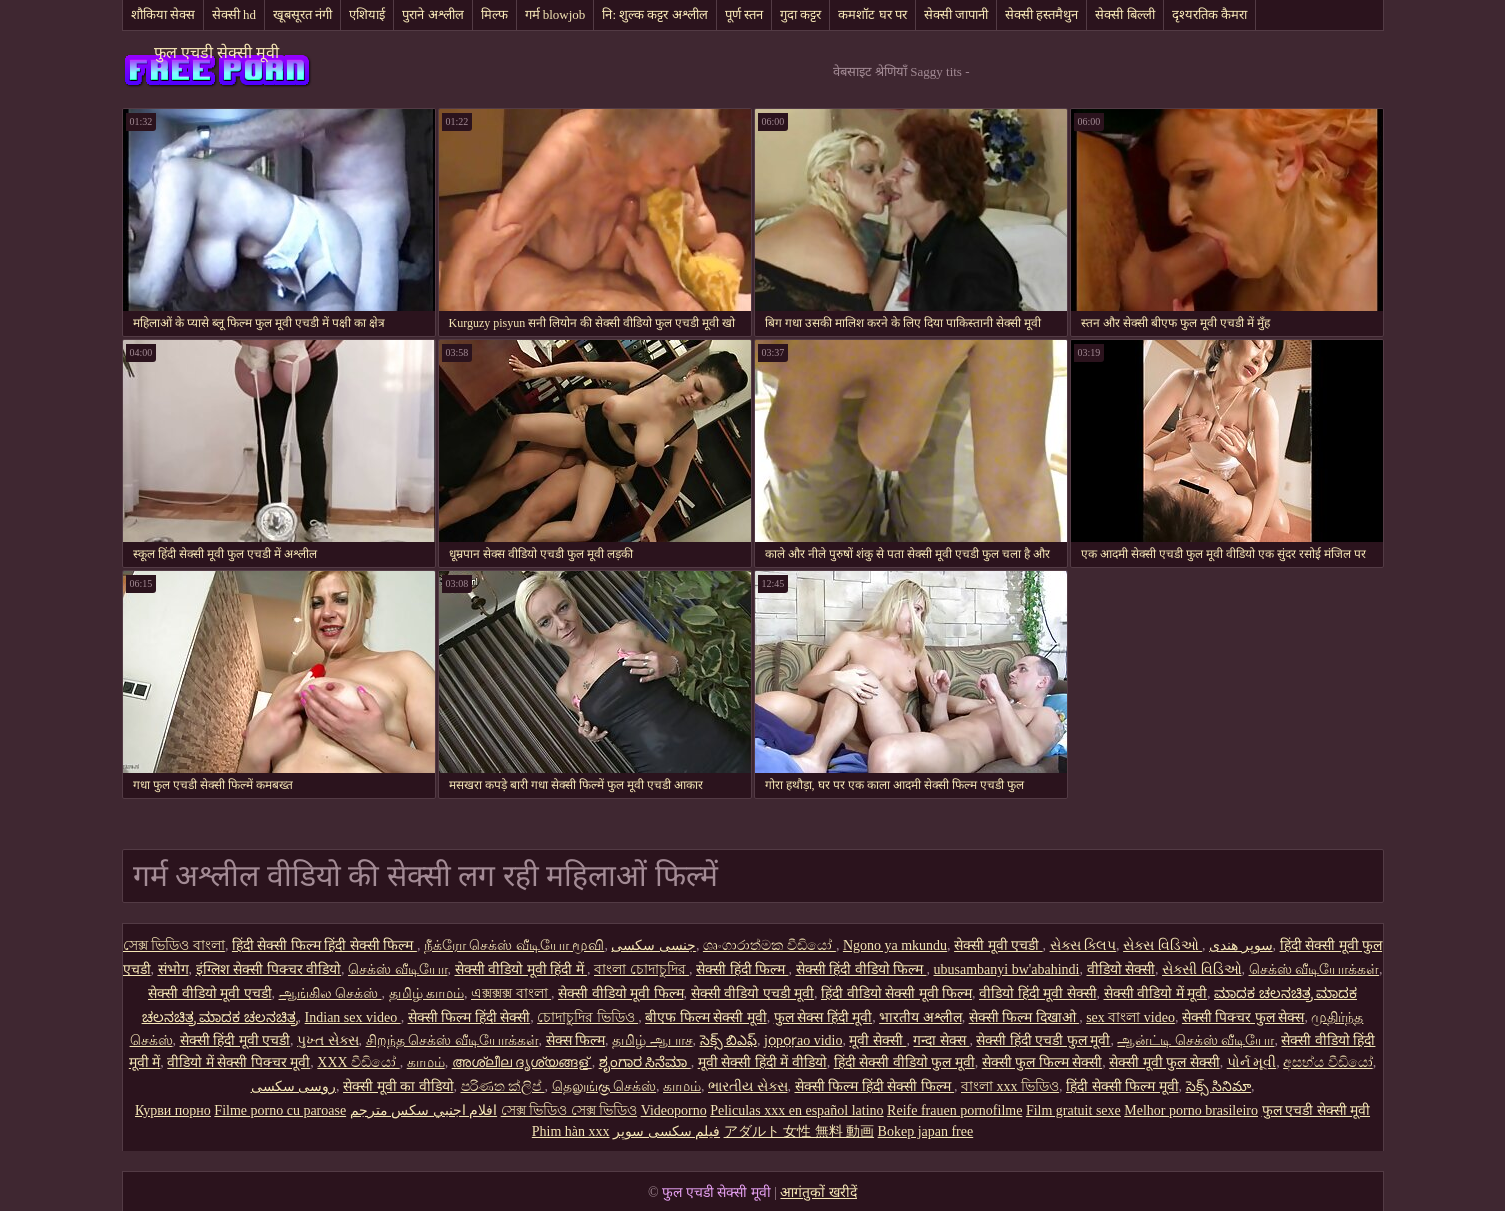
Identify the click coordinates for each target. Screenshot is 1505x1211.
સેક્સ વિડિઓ (1162, 945)
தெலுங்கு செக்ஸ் (604, 1086)
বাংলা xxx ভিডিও (1010, 1086)
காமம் (426, 1062)
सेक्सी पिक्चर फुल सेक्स (1243, 1017)
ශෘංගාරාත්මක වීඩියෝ (769, 945)
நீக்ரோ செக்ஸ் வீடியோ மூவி (514, 945)
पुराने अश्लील (432, 14)
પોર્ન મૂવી (1252, 1062)
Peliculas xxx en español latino (796, 1110)
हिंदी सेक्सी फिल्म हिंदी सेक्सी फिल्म (324, 945)
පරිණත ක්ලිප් (503, 1086)
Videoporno (674, 1110)
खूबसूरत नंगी (302, 14)
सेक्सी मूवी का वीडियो (398, 1086)
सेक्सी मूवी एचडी (998, 945)
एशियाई (367, 14)
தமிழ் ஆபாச (652, 1040)
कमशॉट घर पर (872, 14)
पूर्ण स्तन (744, 14)
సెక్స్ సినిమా (1219, 1086)
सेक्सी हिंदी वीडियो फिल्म (861, 969)
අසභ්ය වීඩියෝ (1328, 1062)
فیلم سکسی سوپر (666, 1131)
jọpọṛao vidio (803, 1040)
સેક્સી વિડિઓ (1202, 969)
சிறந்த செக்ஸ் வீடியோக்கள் (452, 1040)
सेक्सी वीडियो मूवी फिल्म (621, 993)
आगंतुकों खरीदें (818, 1192)
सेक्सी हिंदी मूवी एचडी (235, 1040)
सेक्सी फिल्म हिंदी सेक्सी (469, 1017)
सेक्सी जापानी (956, 14)
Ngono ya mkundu (895, 945)
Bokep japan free (926, 1131)
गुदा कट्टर (800, 14)
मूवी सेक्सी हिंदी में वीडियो (762, 1062)
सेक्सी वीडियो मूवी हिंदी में (521, 969)
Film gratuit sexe (1073, 1110)
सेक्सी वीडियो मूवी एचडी (210, 993)
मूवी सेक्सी (877, 1040)
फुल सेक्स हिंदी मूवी (823, 1017)
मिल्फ (494, 14)
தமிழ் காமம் (427, 993)
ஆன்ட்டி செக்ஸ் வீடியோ (1195, 1040)
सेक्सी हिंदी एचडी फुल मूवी (1043, 1040)
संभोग (173, 969)
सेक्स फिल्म (576, 1040)
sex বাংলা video (1130, 1017)
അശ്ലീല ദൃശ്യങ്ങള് (522, 1062)
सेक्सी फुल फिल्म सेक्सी (1042, 1062)
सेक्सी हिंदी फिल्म (742, 969)
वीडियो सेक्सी (1121, 969)
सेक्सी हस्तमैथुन (1041, 14)
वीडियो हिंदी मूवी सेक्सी (1038, 993)
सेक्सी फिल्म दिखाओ (1024, 1017)
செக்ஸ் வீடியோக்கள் (1314, 969)
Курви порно (173, 1110)
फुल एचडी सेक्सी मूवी (216, 52)
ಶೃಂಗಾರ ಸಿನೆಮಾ (645, 1062)
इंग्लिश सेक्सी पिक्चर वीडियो (269, 969)
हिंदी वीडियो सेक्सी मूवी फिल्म (896, 993)
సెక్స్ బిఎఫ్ (729, 1040)
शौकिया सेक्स (163, 14)
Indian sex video (353, 1017)
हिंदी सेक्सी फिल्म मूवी (1122, 1086)
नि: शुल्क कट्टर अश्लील (654, 14)
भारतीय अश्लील (920, 1017)
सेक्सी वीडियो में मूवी (1156, 993)
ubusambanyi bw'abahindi (1007, 969)
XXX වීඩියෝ (358, 1062)
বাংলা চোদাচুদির (641, 969)
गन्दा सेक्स (941, 1040)
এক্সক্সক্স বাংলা (511, 993)
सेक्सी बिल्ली (1124, 14)
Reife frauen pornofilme (954, 1110)
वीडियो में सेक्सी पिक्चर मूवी (238, 1062)
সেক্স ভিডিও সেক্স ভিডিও (569, 1110)
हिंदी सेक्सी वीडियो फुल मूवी (904, 1062)
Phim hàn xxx (571, 1131)
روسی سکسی (294, 1086)
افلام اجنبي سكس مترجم (424, 1110)
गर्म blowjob (555, 14)
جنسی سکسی (653, 945)
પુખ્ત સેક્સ (328, 1040)
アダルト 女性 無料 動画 (799, 1131)
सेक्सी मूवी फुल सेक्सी (1164, 1062)
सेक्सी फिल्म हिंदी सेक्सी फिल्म (875, 1086)
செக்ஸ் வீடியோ (398, 969)
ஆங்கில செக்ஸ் (330, 993)
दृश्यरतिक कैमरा (1209, 14)
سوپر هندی (1241, 945)
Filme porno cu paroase (280, 1110)
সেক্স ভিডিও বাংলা (174, 945)
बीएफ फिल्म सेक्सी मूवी (706, 1017)
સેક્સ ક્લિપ (1083, 945)
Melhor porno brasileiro (1191, 1110)
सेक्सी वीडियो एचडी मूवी (753, 993)
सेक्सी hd (234, 14)
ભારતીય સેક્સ (748, 1086)
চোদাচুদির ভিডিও (587, 1017)
